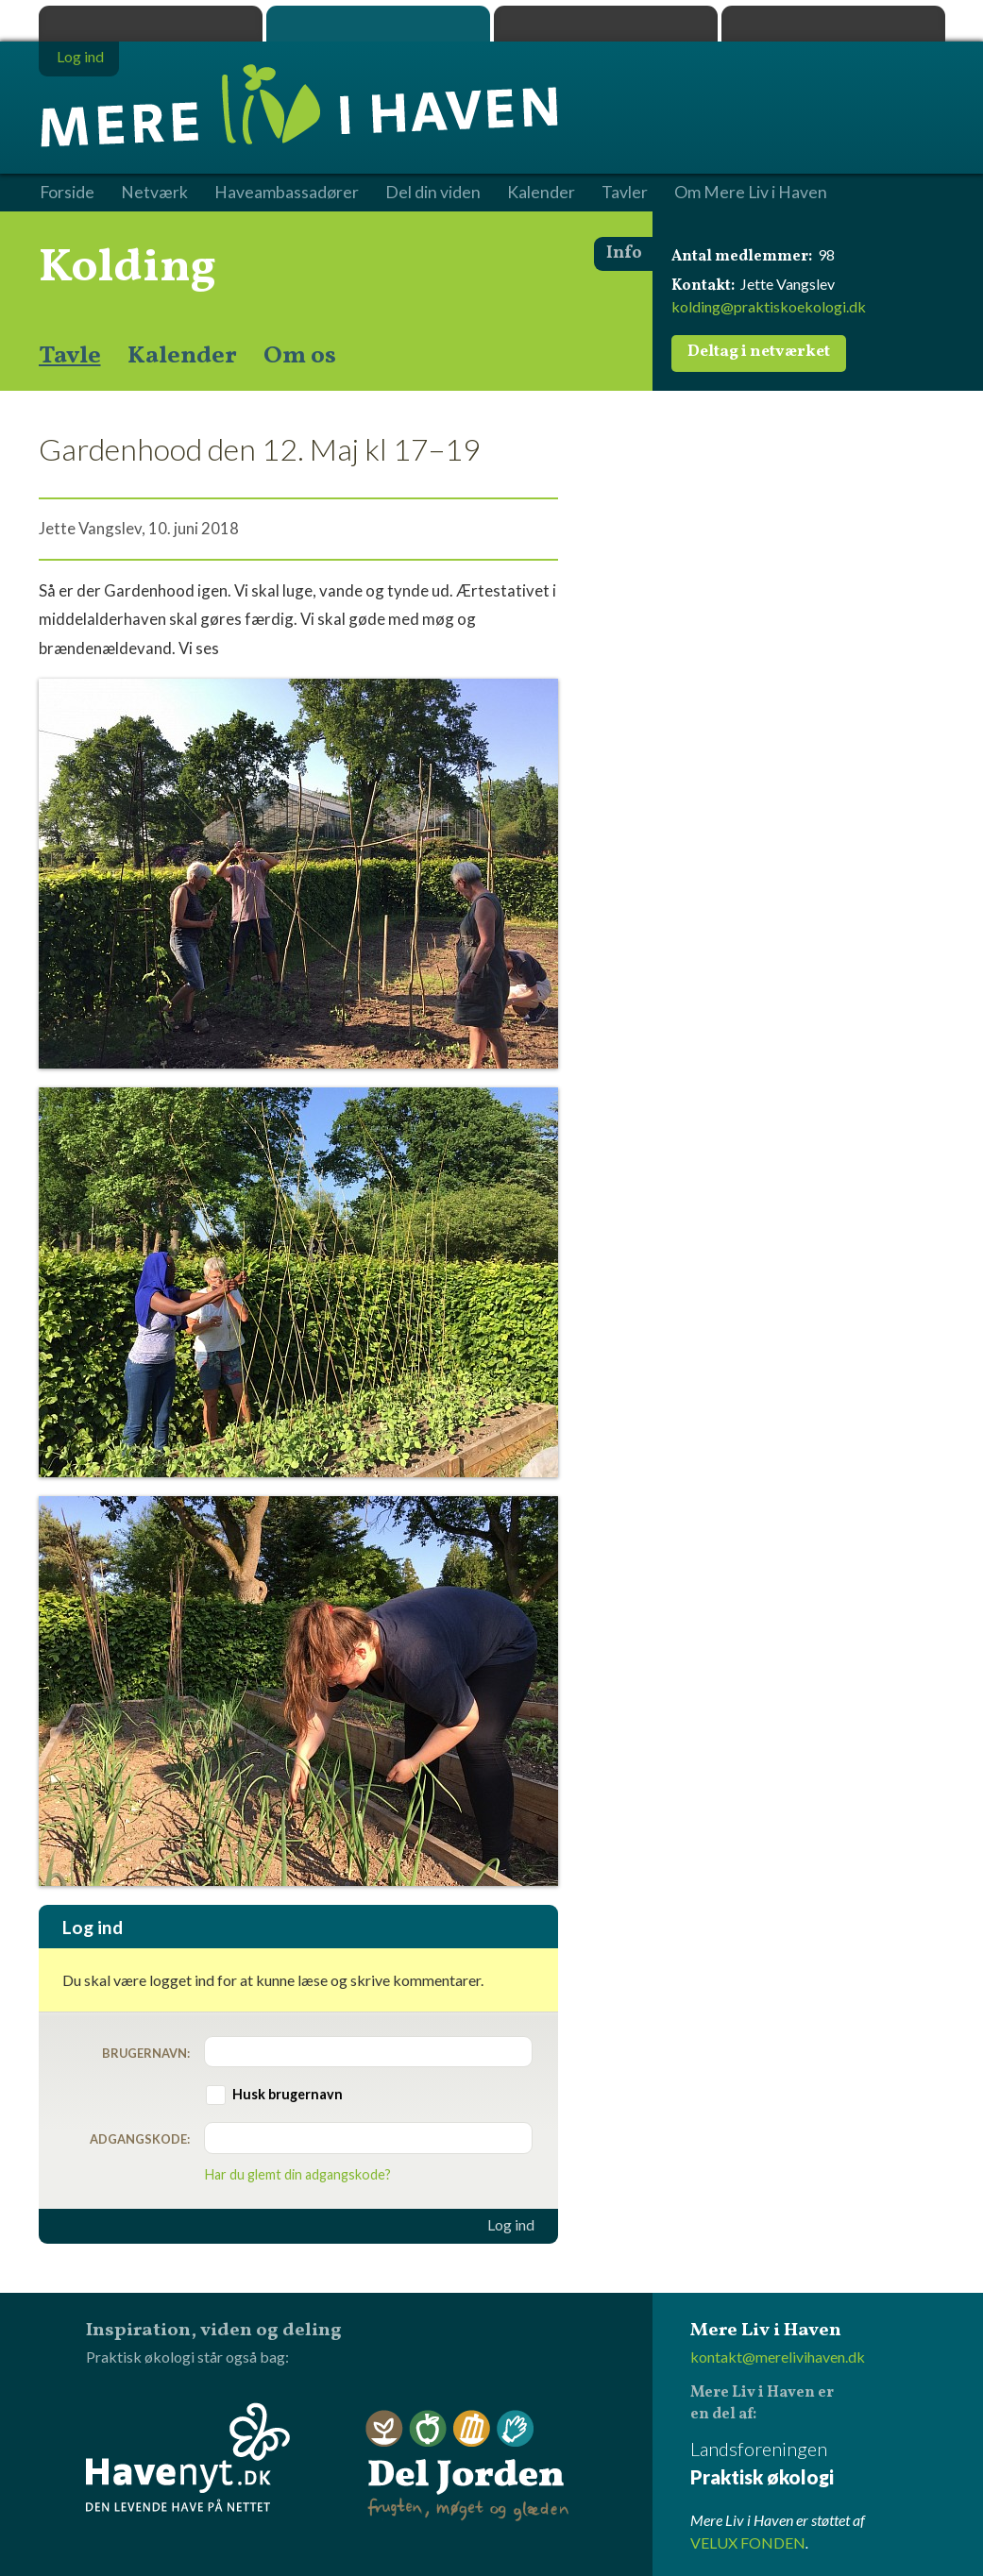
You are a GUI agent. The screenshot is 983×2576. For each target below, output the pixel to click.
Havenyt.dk (833, 24)
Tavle (70, 356)
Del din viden (433, 192)
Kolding (127, 268)
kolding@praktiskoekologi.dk (768, 306)
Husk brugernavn (287, 2094)
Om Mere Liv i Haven (750, 192)
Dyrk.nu (606, 24)
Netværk (154, 192)
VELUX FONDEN (747, 2542)
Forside (67, 192)
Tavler (625, 192)
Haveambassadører (286, 192)
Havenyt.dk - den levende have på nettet (188, 2457)
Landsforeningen (817, 2464)
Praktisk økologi (151, 24)
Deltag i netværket (758, 352)
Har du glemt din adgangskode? (298, 2174)
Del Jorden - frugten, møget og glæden (467, 2466)
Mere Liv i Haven (378, 24)
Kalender (182, 356)
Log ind (510, 2224)
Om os (299, 356)
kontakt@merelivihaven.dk (777, 2357)
